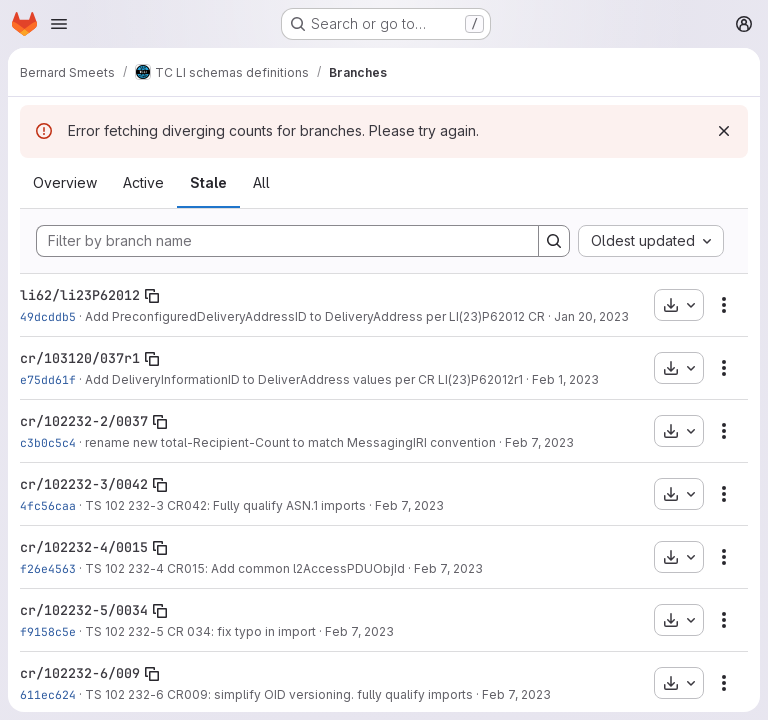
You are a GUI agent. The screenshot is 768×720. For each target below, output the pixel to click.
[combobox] (651, 241)
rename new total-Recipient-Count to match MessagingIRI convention (290, 442)
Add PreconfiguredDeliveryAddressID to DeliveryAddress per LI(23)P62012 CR (315, 316)
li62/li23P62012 (80, 295)
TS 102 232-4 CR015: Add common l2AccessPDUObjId (245, 568)
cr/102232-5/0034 (84, 610)
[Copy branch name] (152, 296)
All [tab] (261, 182)
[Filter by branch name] (287, 241)
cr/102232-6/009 (80, 673)
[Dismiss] (724, 131)
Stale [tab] (208, 182)
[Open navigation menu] (59, 24)
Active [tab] (143, 182)
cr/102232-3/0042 (84, 484)
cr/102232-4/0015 (84, 547)
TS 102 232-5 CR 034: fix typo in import (200, 631)
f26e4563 (48, 568)
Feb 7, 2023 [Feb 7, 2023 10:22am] (516, 694)
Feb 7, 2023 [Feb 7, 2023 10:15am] (359, 631)
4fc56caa (48, 505)
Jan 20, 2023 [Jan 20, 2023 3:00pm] (591, 316)
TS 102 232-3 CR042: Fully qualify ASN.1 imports (225, 505)
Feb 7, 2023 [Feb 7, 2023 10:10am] (539, 442)
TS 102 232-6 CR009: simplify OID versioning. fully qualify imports (279, 694)
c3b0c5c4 (48, 442)
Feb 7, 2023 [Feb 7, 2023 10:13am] (448, 568)
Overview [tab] (65, 182)
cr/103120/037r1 (80, 358)
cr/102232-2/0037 (84, 421)
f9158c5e (48, 631)
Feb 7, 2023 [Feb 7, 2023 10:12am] (409, 505)
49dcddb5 (48, 316)
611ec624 (48, 694)
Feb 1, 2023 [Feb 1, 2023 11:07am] (565, 379)
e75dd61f (48, 379)
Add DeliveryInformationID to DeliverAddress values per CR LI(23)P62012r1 (304, 379)
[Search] (554, 241)
